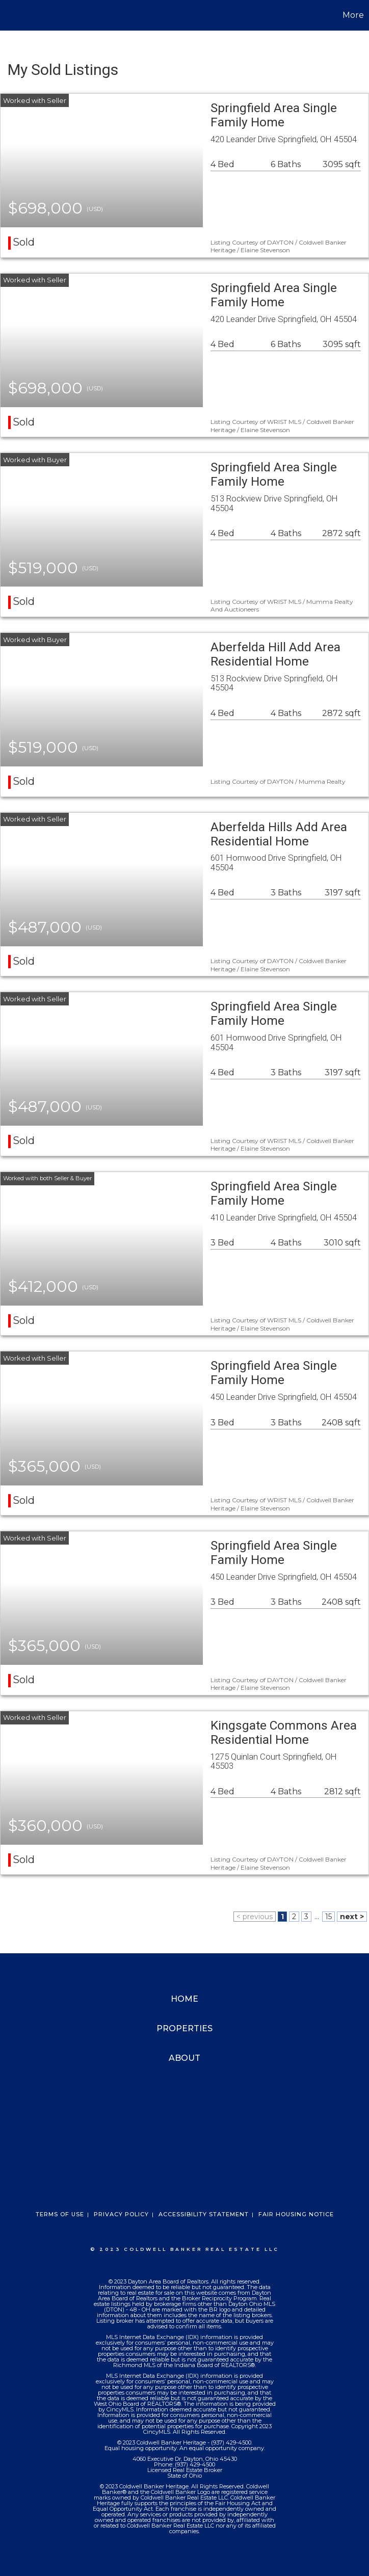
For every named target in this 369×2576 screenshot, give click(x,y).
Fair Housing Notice (296, 2214)
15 (328, 1916)
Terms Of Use (60, 2214)
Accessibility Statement (204, 2214)
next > (352, 1916)
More (353, 15)
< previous (254, 1916)
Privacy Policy (121, 2214)
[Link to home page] (13, 15)
